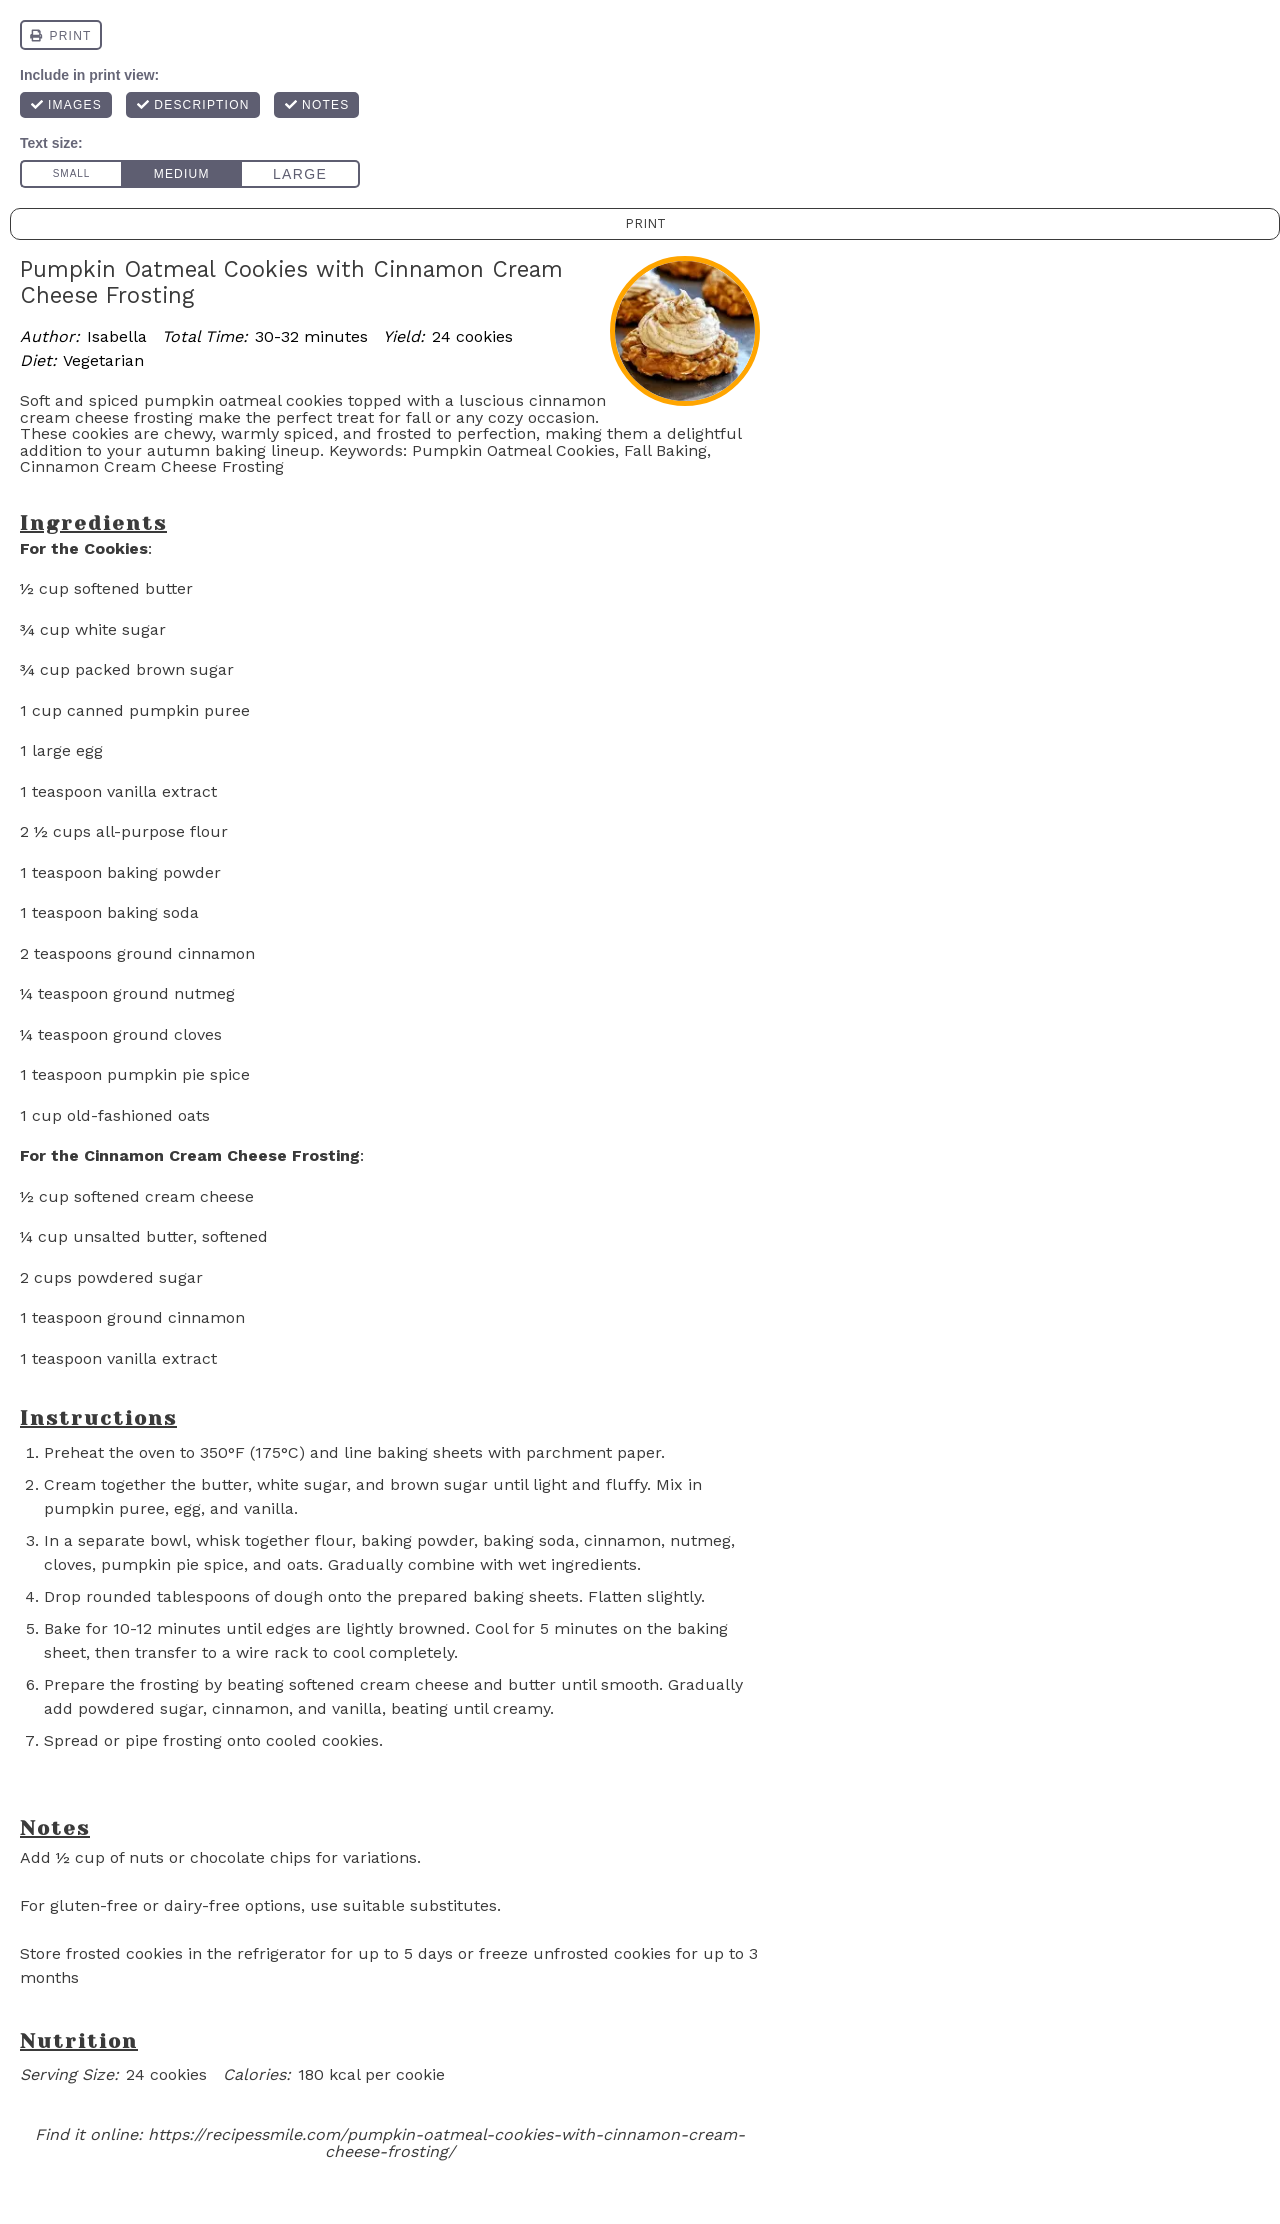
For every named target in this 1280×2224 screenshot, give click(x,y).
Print (645, 223)
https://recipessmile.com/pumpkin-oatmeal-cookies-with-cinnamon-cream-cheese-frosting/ (446, 2143)
